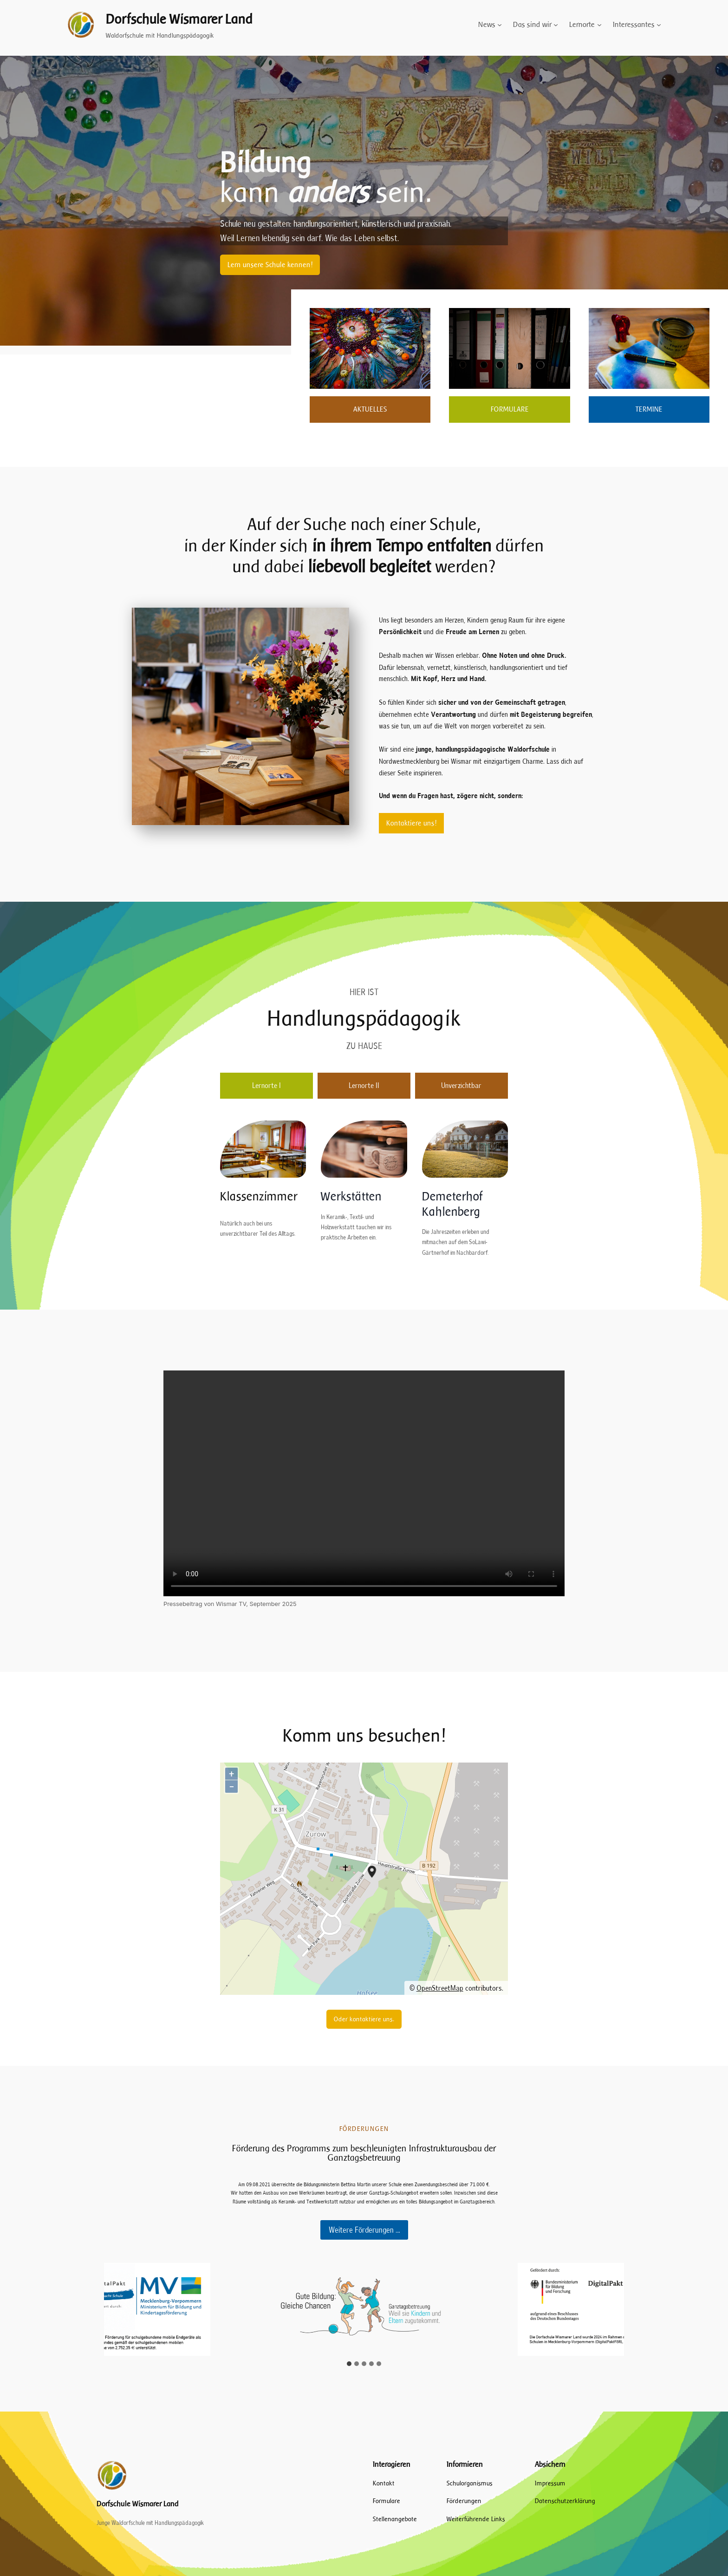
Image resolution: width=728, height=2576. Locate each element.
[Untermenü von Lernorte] (599, 24)
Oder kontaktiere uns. (364, 2019)
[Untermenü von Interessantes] (658, 24)
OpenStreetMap (439, 1988)
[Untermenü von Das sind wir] (555, 24)
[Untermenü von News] (499, 24)
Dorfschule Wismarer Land (179, 19)
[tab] (266, 1086)
